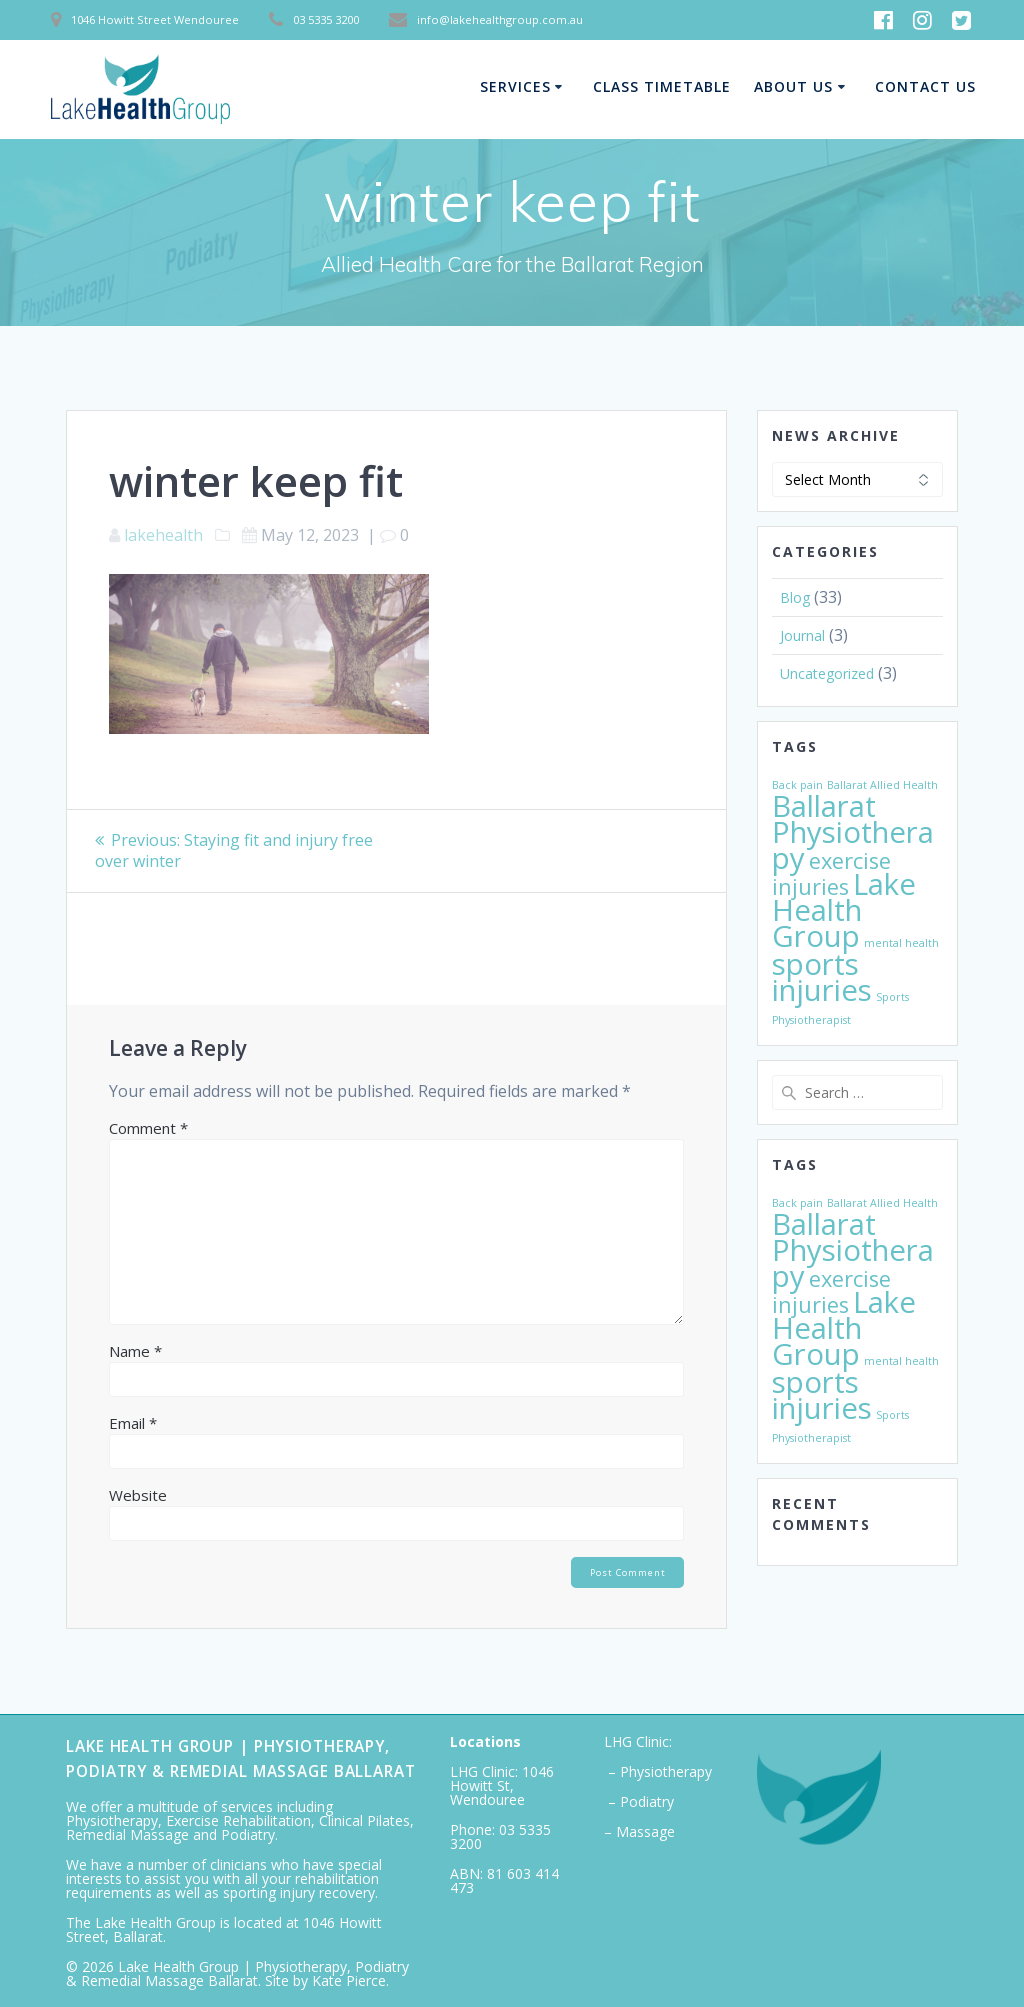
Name (135, 1351)
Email (133, 1423)
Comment (148, 1128)
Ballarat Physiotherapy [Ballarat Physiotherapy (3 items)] (853, 832)
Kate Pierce (349, 1980)
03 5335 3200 (500, 1836)
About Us (793, 86)
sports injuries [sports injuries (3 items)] (822, 977)
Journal (802, 635)
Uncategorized (827, 673)
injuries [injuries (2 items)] (810, 886)
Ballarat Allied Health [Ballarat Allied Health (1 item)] (882, 785)
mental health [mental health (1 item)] (901, 943)
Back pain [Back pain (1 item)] (797, 785)
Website (138, 1495)
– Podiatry (639, 1801)
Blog (795, 597)
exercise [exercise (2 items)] (850, 860)
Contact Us (925, 86)
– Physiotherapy (658, 1771)
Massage (645, 1831)
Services (515, 86)
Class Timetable (662, 86)
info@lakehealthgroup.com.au (500, 19)
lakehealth (163, 535)
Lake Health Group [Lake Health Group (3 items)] (844, 910)
